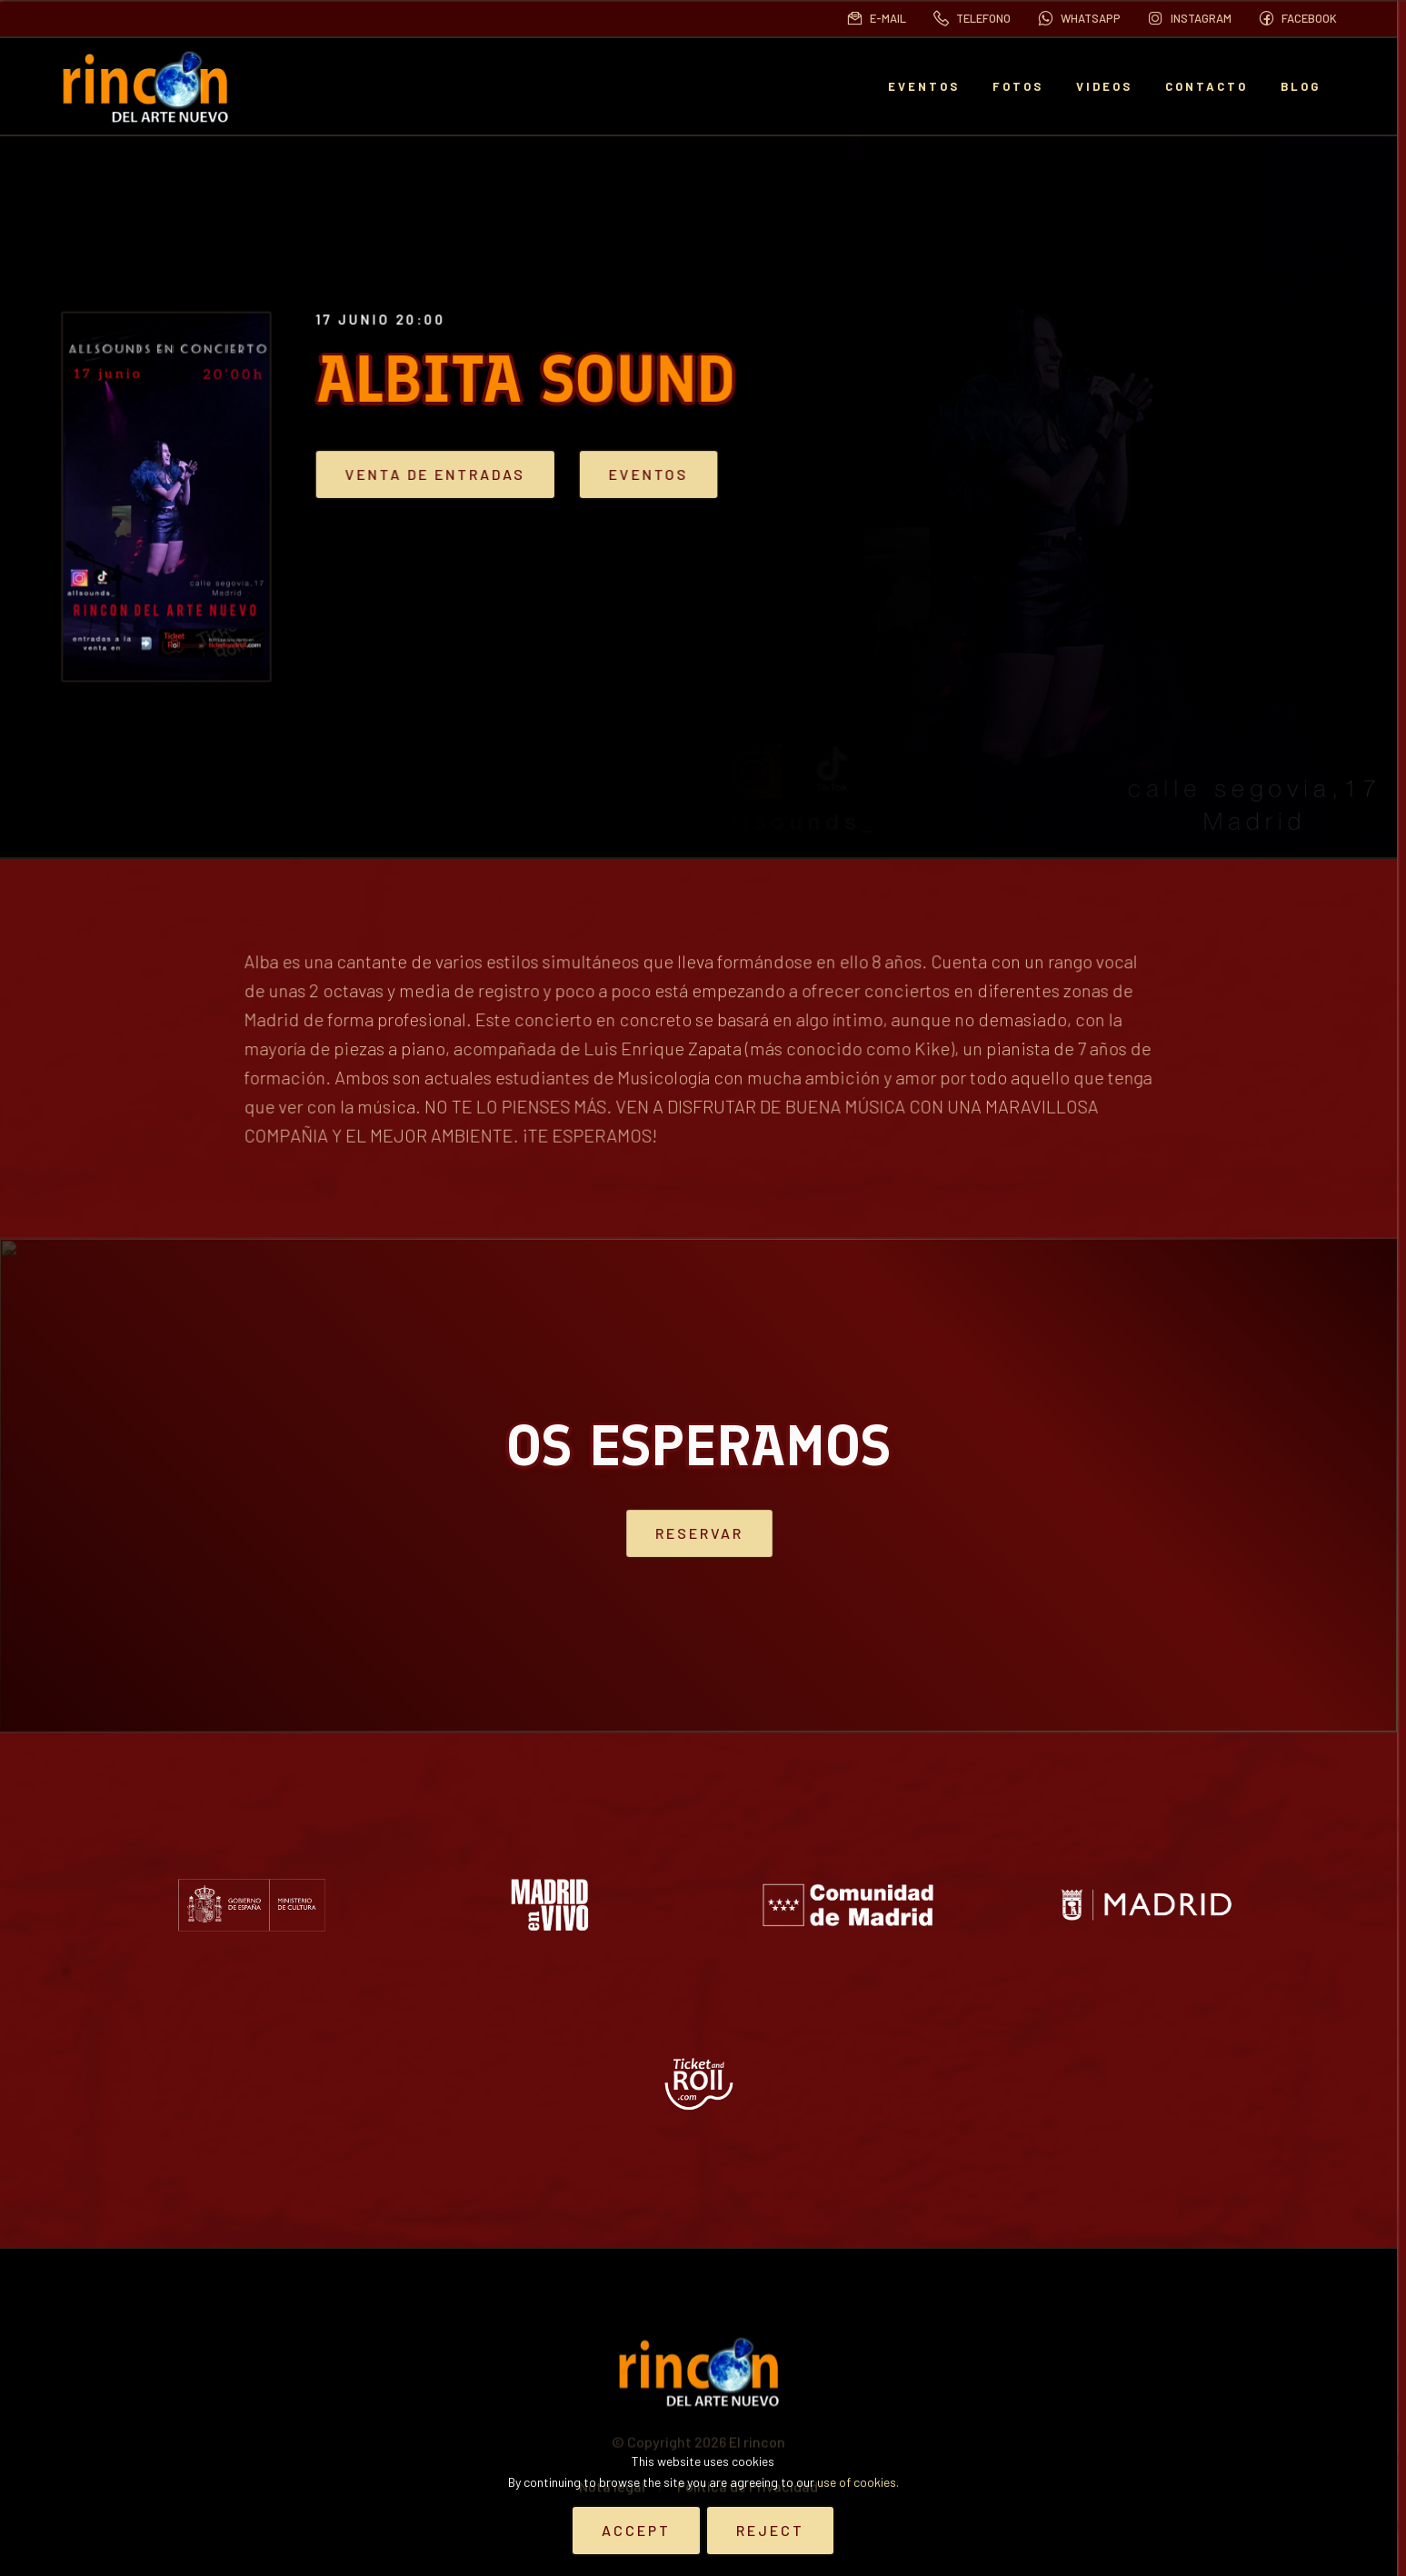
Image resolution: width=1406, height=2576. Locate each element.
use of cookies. (858, 2482)
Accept (636, 2530)
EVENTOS (924, 86)
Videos (1104, 86)
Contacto (1206, 86)
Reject (770, 2530)
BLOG (1301, 86)
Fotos (1017, 86)
